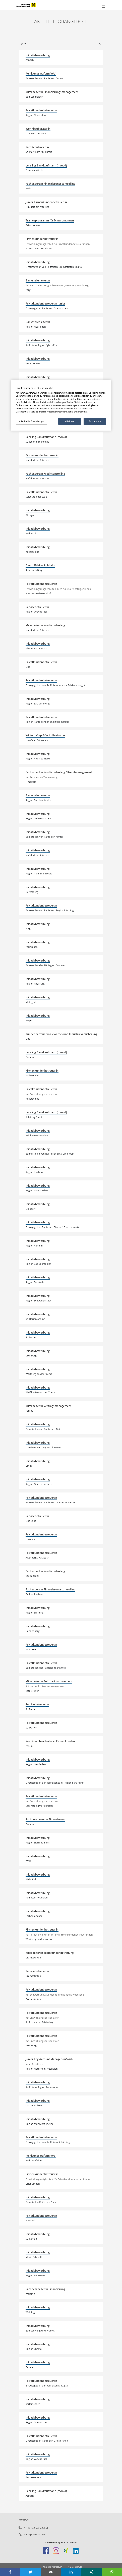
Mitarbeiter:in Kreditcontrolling (45, 625)
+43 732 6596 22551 (36, 2528)
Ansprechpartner (34, 2534)
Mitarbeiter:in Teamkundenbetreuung (50, 1953)
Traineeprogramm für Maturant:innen (50, 220)
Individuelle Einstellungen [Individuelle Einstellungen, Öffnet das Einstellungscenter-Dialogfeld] (31, 421)
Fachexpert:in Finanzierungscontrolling (50, 184)
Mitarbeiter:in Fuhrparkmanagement (49, 1681)
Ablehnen (70, 421)
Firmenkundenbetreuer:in (42, 239)
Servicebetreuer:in (37, 607)
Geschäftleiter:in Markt (40, 565)
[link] (46, 2552)
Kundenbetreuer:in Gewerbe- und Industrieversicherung (61, 1034)
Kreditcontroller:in (37, 147)
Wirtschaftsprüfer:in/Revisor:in (45, 735)
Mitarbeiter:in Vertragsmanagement (48, 1406)
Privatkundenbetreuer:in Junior (45, 303)
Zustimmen (95, 421)
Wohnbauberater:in (38, 129)
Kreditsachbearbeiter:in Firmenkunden (50, 1741)
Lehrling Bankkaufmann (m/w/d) (46, 165)
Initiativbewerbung (38, 55)
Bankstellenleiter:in (38, 280)
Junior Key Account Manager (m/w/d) (49, 2059)
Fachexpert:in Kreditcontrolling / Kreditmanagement (59, 772)
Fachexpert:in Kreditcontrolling (45, 473)
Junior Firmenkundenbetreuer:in (46, 202)
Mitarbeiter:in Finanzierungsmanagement (52, 92)
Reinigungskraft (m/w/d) (41, 73)
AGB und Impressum (51, 2567)
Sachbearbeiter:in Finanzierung (45, 1819)
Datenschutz (75, 2567)
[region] (61, 405)
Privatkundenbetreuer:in (41, 110)
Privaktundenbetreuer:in (41, 1089)
